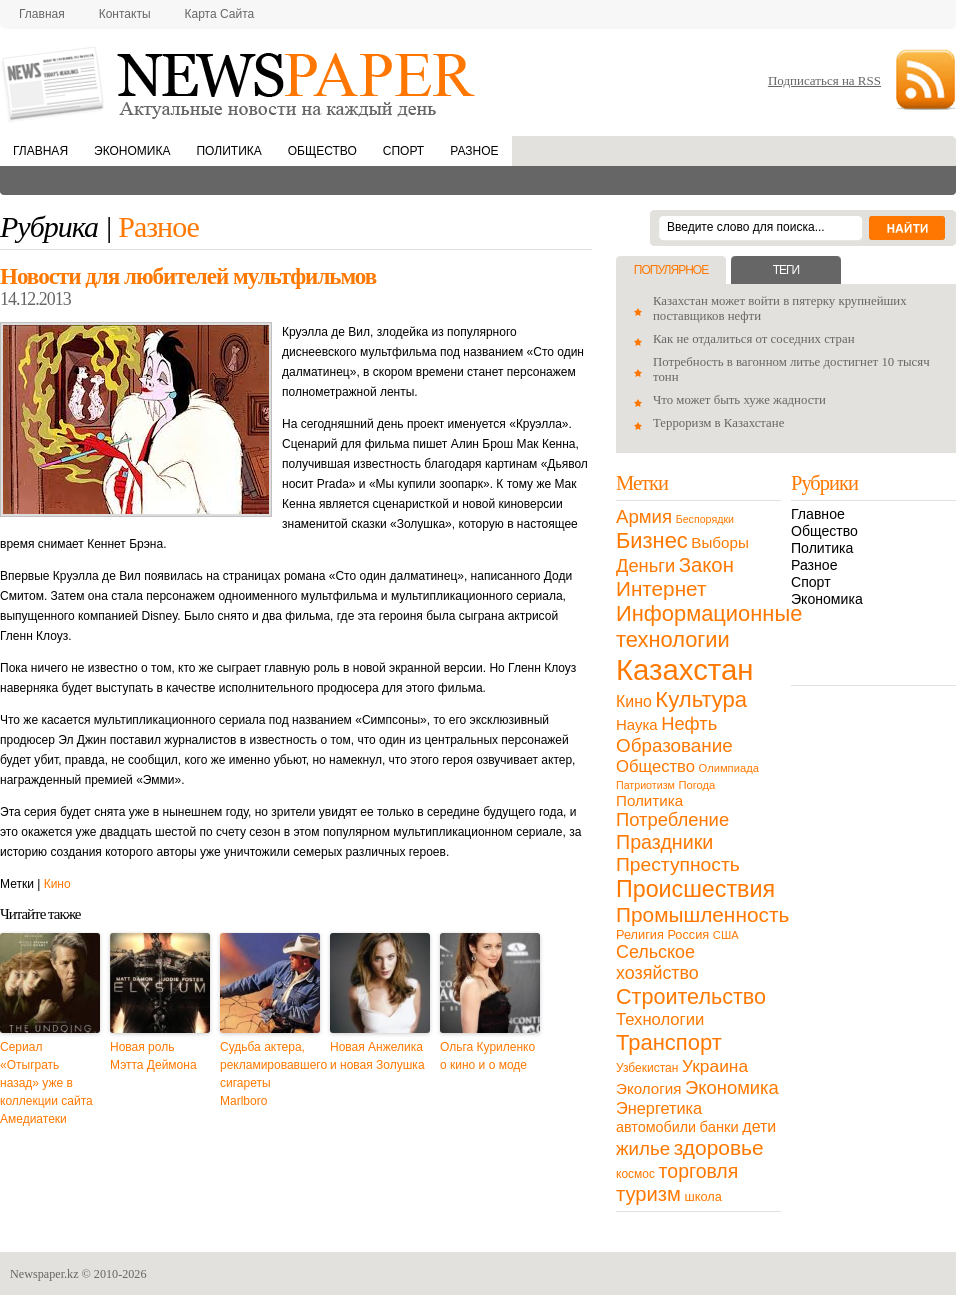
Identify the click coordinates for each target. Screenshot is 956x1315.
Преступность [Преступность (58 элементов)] (678, 864)
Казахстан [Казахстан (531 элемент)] (684, 669)
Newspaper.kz (44, 1274)
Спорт (403, 151)
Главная (42, 14)
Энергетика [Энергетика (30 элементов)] (659, 1108)
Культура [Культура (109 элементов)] (701, 699)
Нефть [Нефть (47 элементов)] (689, 723)
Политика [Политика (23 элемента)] (649, 800)
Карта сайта (220, 14)
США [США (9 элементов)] (726, 935)
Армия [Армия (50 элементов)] (644, 516)
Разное (474, 151)
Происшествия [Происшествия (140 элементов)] (695, 889)
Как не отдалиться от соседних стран (754, 339)
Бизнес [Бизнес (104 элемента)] (652, 540)
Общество (322, 151)
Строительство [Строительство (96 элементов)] (691, 996)
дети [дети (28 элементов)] (759, 1126)
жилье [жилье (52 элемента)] (643, 1148)
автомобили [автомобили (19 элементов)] (656, 1127)
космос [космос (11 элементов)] (635, 1174)
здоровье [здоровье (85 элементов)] (719, 1147)
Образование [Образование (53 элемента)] (674, 745)
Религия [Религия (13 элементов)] (640, 934)
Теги (786, 270)
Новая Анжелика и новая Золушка (377, 1056)
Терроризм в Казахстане (718, 423)
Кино (57, 884)
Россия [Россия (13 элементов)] (688, 934)
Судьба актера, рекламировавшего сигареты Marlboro (270, 1074)
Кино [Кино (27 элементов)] (634, 701)
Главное (818, 514)
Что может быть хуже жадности (739, 400)
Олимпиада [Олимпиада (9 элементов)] (729, 768)
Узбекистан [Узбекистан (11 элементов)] (647, 1068)
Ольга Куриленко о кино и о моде (487, 1056)
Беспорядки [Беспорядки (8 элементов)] (705, 519)
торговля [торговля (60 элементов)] (699, 1171)
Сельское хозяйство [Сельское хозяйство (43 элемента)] (657, 962)
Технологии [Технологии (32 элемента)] (660, 1019)
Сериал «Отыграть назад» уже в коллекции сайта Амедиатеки (46, 1083)
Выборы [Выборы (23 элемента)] (719, 542)
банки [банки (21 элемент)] (719, 1127)
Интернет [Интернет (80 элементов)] (661, 588)
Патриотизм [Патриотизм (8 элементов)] (645, 785)
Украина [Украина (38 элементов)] (715, 1066)
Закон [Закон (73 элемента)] (706, 565)
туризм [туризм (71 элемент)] (648, 1194)
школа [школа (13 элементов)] (703, 1196)
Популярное (671, 270)
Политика (228, 151)
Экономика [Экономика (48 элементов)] (732, 1087)
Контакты (125, 14)
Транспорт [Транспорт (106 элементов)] (669, 1042)
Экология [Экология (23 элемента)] (648, 1088)
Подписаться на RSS (824, 80)
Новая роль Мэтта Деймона (153, 1056)
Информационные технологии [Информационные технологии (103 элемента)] (709, 626)
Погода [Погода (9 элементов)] (696, 785)
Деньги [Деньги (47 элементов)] (645, 565)
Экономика (132, 151)
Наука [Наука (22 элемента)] (637, 724)
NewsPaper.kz (240, 82)
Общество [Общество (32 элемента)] (655, 766)
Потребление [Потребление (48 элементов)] (672, 819)
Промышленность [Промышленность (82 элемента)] (702, 914)
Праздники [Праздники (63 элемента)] (664, 842)
